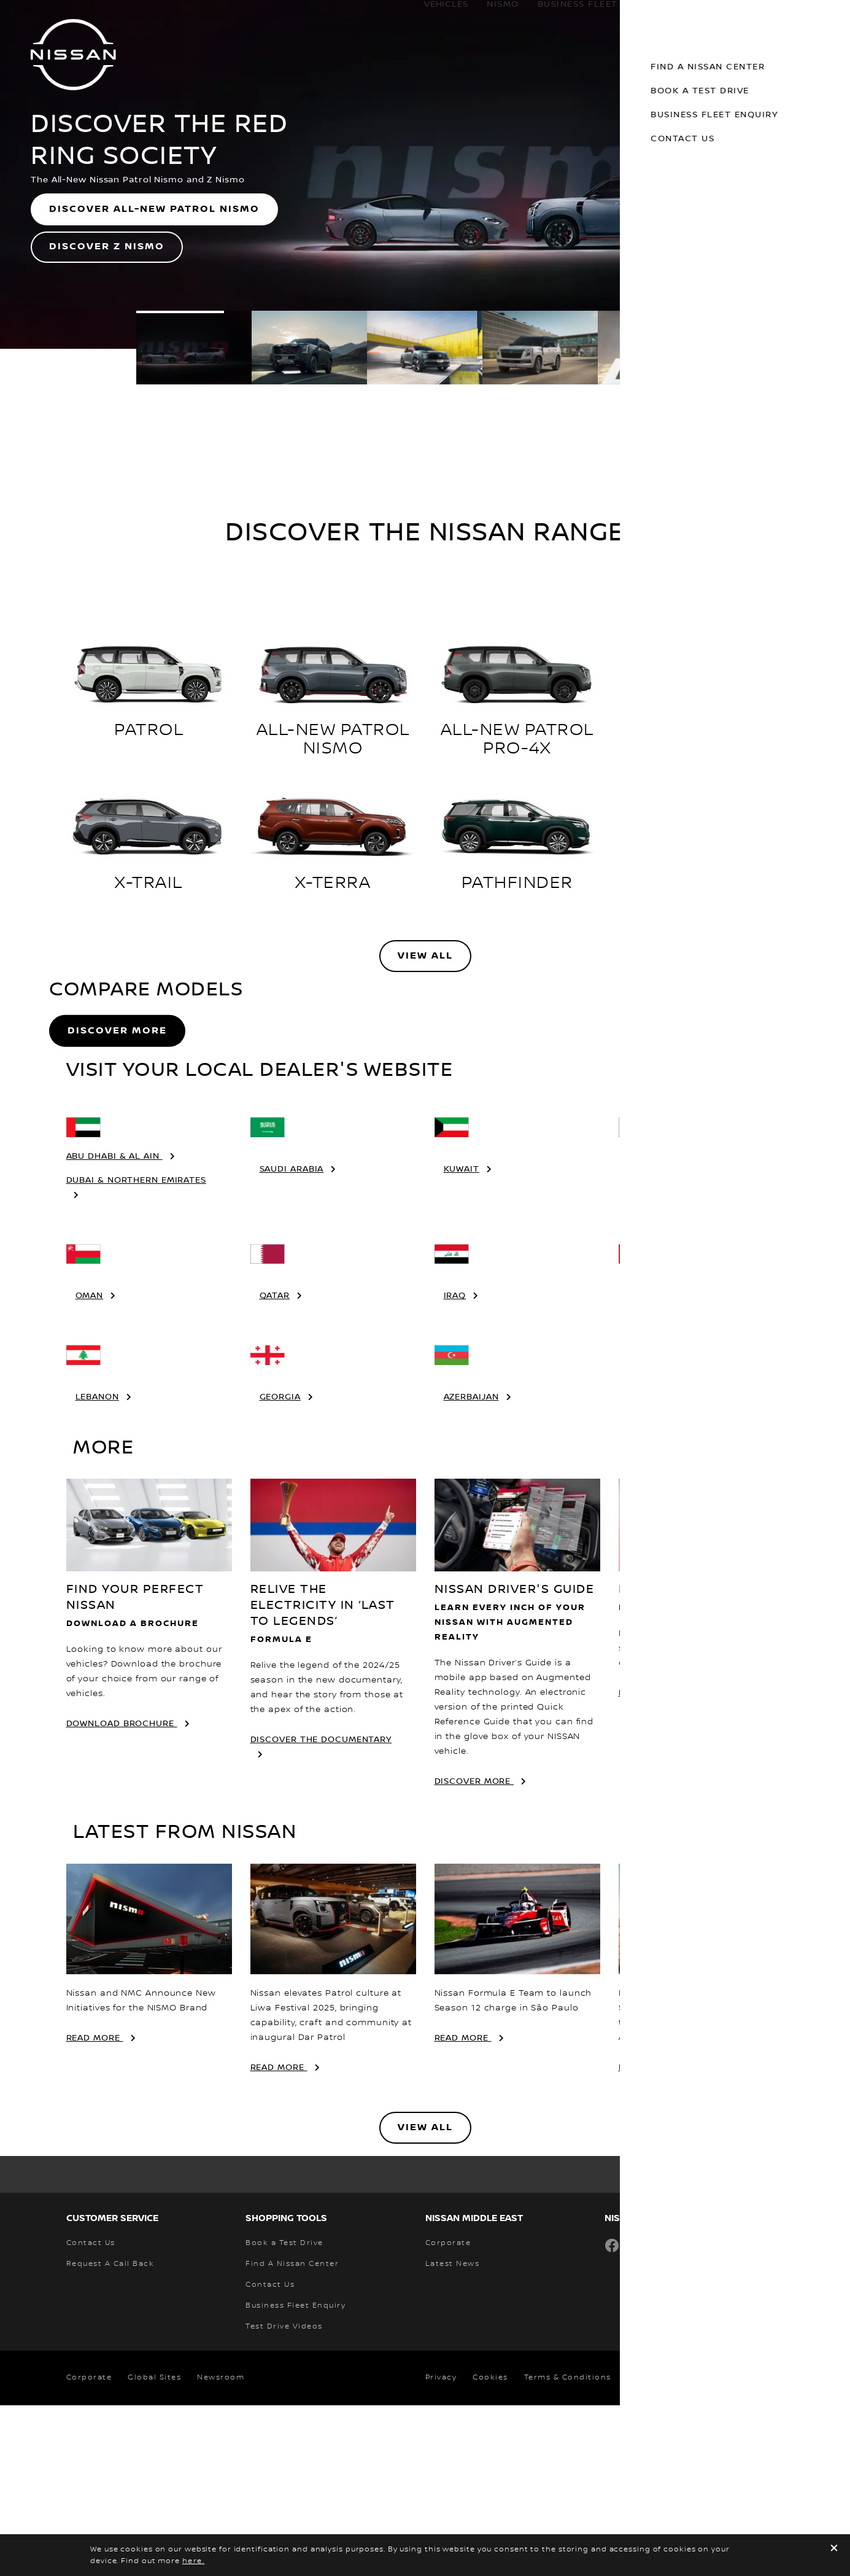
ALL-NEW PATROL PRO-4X (517, 739)
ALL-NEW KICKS (701, 730)
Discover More (117, 1116)
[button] (831, 16)
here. (193, 2561)
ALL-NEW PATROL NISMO (333, 739)
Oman (89, 1466)
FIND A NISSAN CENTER (673, 1864)
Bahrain (648, 1340)
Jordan (646, 1466)
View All (425, 956)
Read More (94, 2209)
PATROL (149, 730)
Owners (656, 16)
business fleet (565, 16)
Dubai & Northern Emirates (136, 1351)
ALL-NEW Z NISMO (701, 883)
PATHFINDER (517, 883)
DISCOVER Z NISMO (106, 246)
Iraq (455, 1466)
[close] (834, 2549)
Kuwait (461, 1340)
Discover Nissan (751, 16)
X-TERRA (333, 883)
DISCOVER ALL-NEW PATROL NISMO (154, 209)
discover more (474, 1952)
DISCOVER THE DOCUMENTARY (321, 1910)
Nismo (490, 16)
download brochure (121, 1894)
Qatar (275, 1466)
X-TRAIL (149, 883)
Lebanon (97, 1568)
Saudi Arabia (292, 1340)
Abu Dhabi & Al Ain (114, 1327)
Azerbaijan (471, 1568)
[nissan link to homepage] (73, 54)
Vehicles (434, 16)
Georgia (280, 1568)
